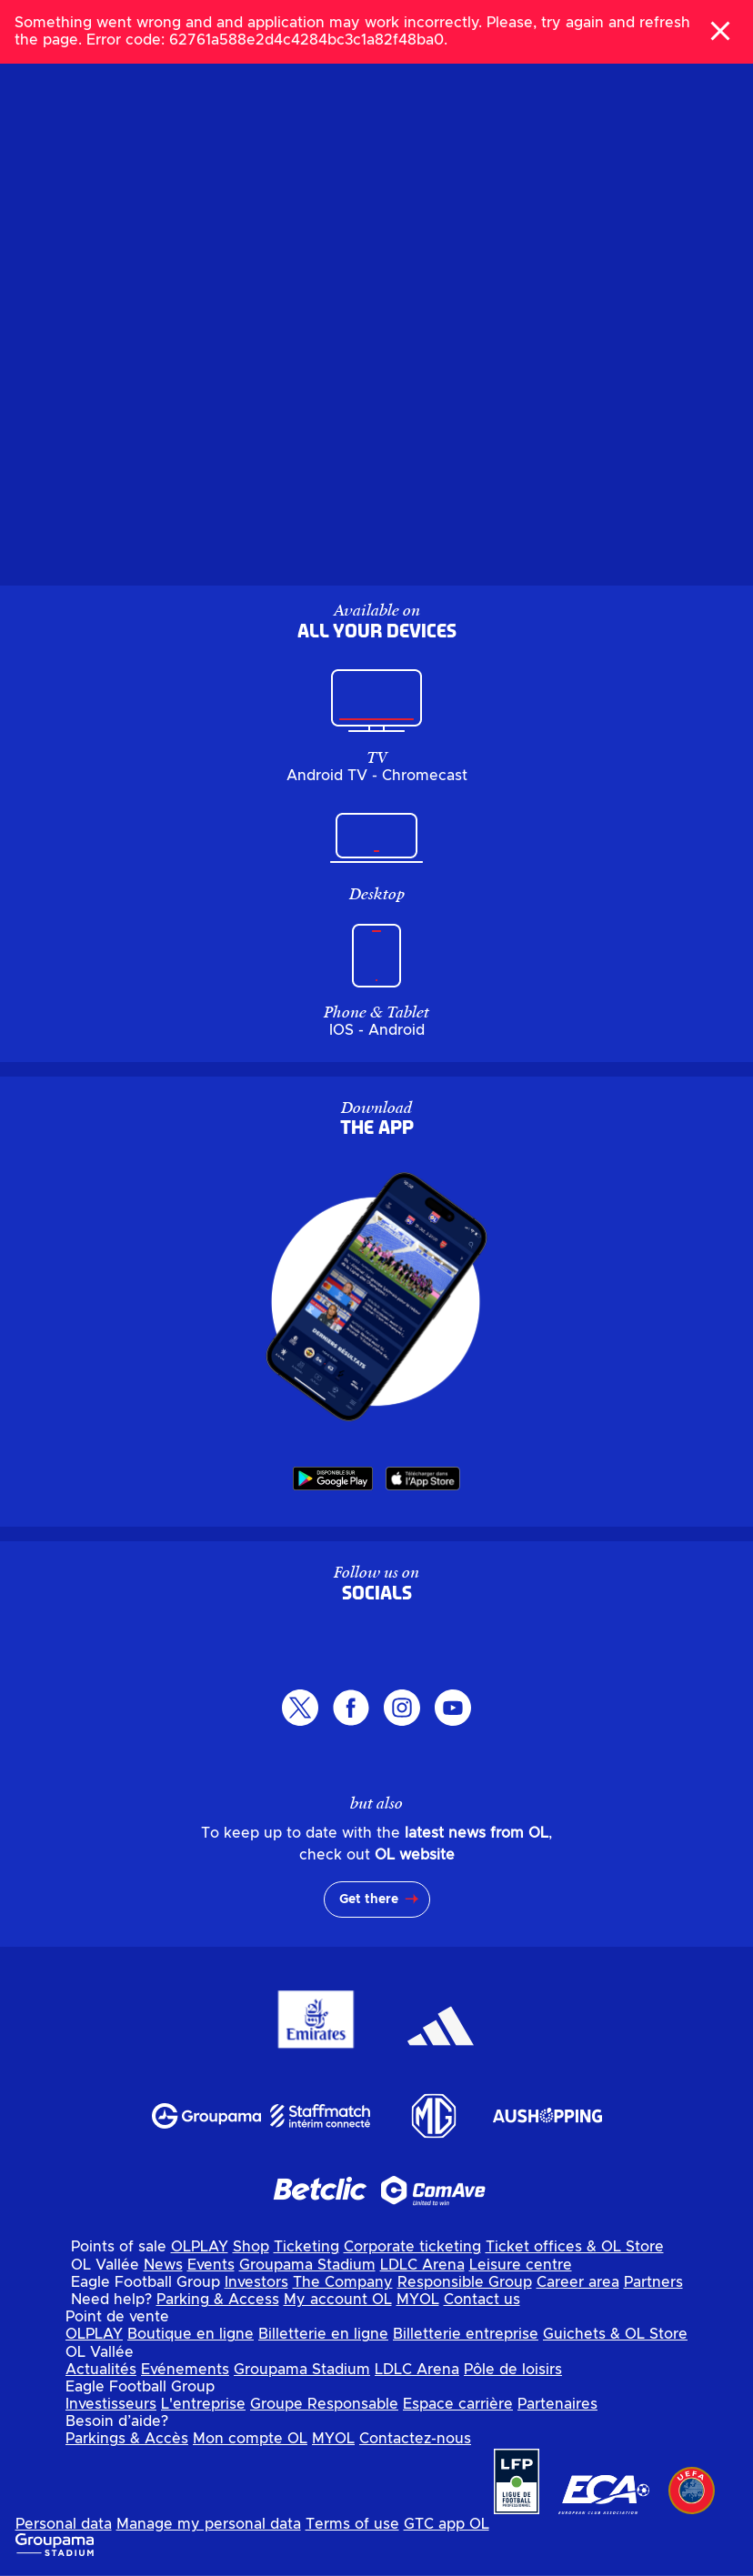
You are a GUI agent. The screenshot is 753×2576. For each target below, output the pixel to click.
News (163, 2265)
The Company (343, 2282)
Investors (256, 2282)
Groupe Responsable (324, 2404)
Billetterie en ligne (323, 2334)
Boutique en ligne (190, 2334)
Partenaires (557, 2404)
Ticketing (306, 2247)
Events (211, 2265)
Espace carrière (458, 2404)
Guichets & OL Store (615, 2334)
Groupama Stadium (307, 2265)
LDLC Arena (422, 2265)
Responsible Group (464, 2282)
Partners (653, 2282)
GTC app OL (446, 2524)
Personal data (63, 2524)
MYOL (418, 2299)
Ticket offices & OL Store (575, 2247)
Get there (368, 1899)
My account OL (338, 2299)
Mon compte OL (250, 2438)
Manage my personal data (208, 2524)
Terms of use (352, 2524)
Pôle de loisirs (513, 2369)
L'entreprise (203, 2404)
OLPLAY (199, 2247)
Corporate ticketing (412, 2247)
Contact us (482, 2299)
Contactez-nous (415, 2438)
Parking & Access (217, 2299)
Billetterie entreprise (465, 2334)
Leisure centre (520, 2265)
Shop (251, 2247)
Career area (578, 2282)
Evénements (185, 2369)
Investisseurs (110, 2404)
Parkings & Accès (126, 2438)
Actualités (100, 2369)
